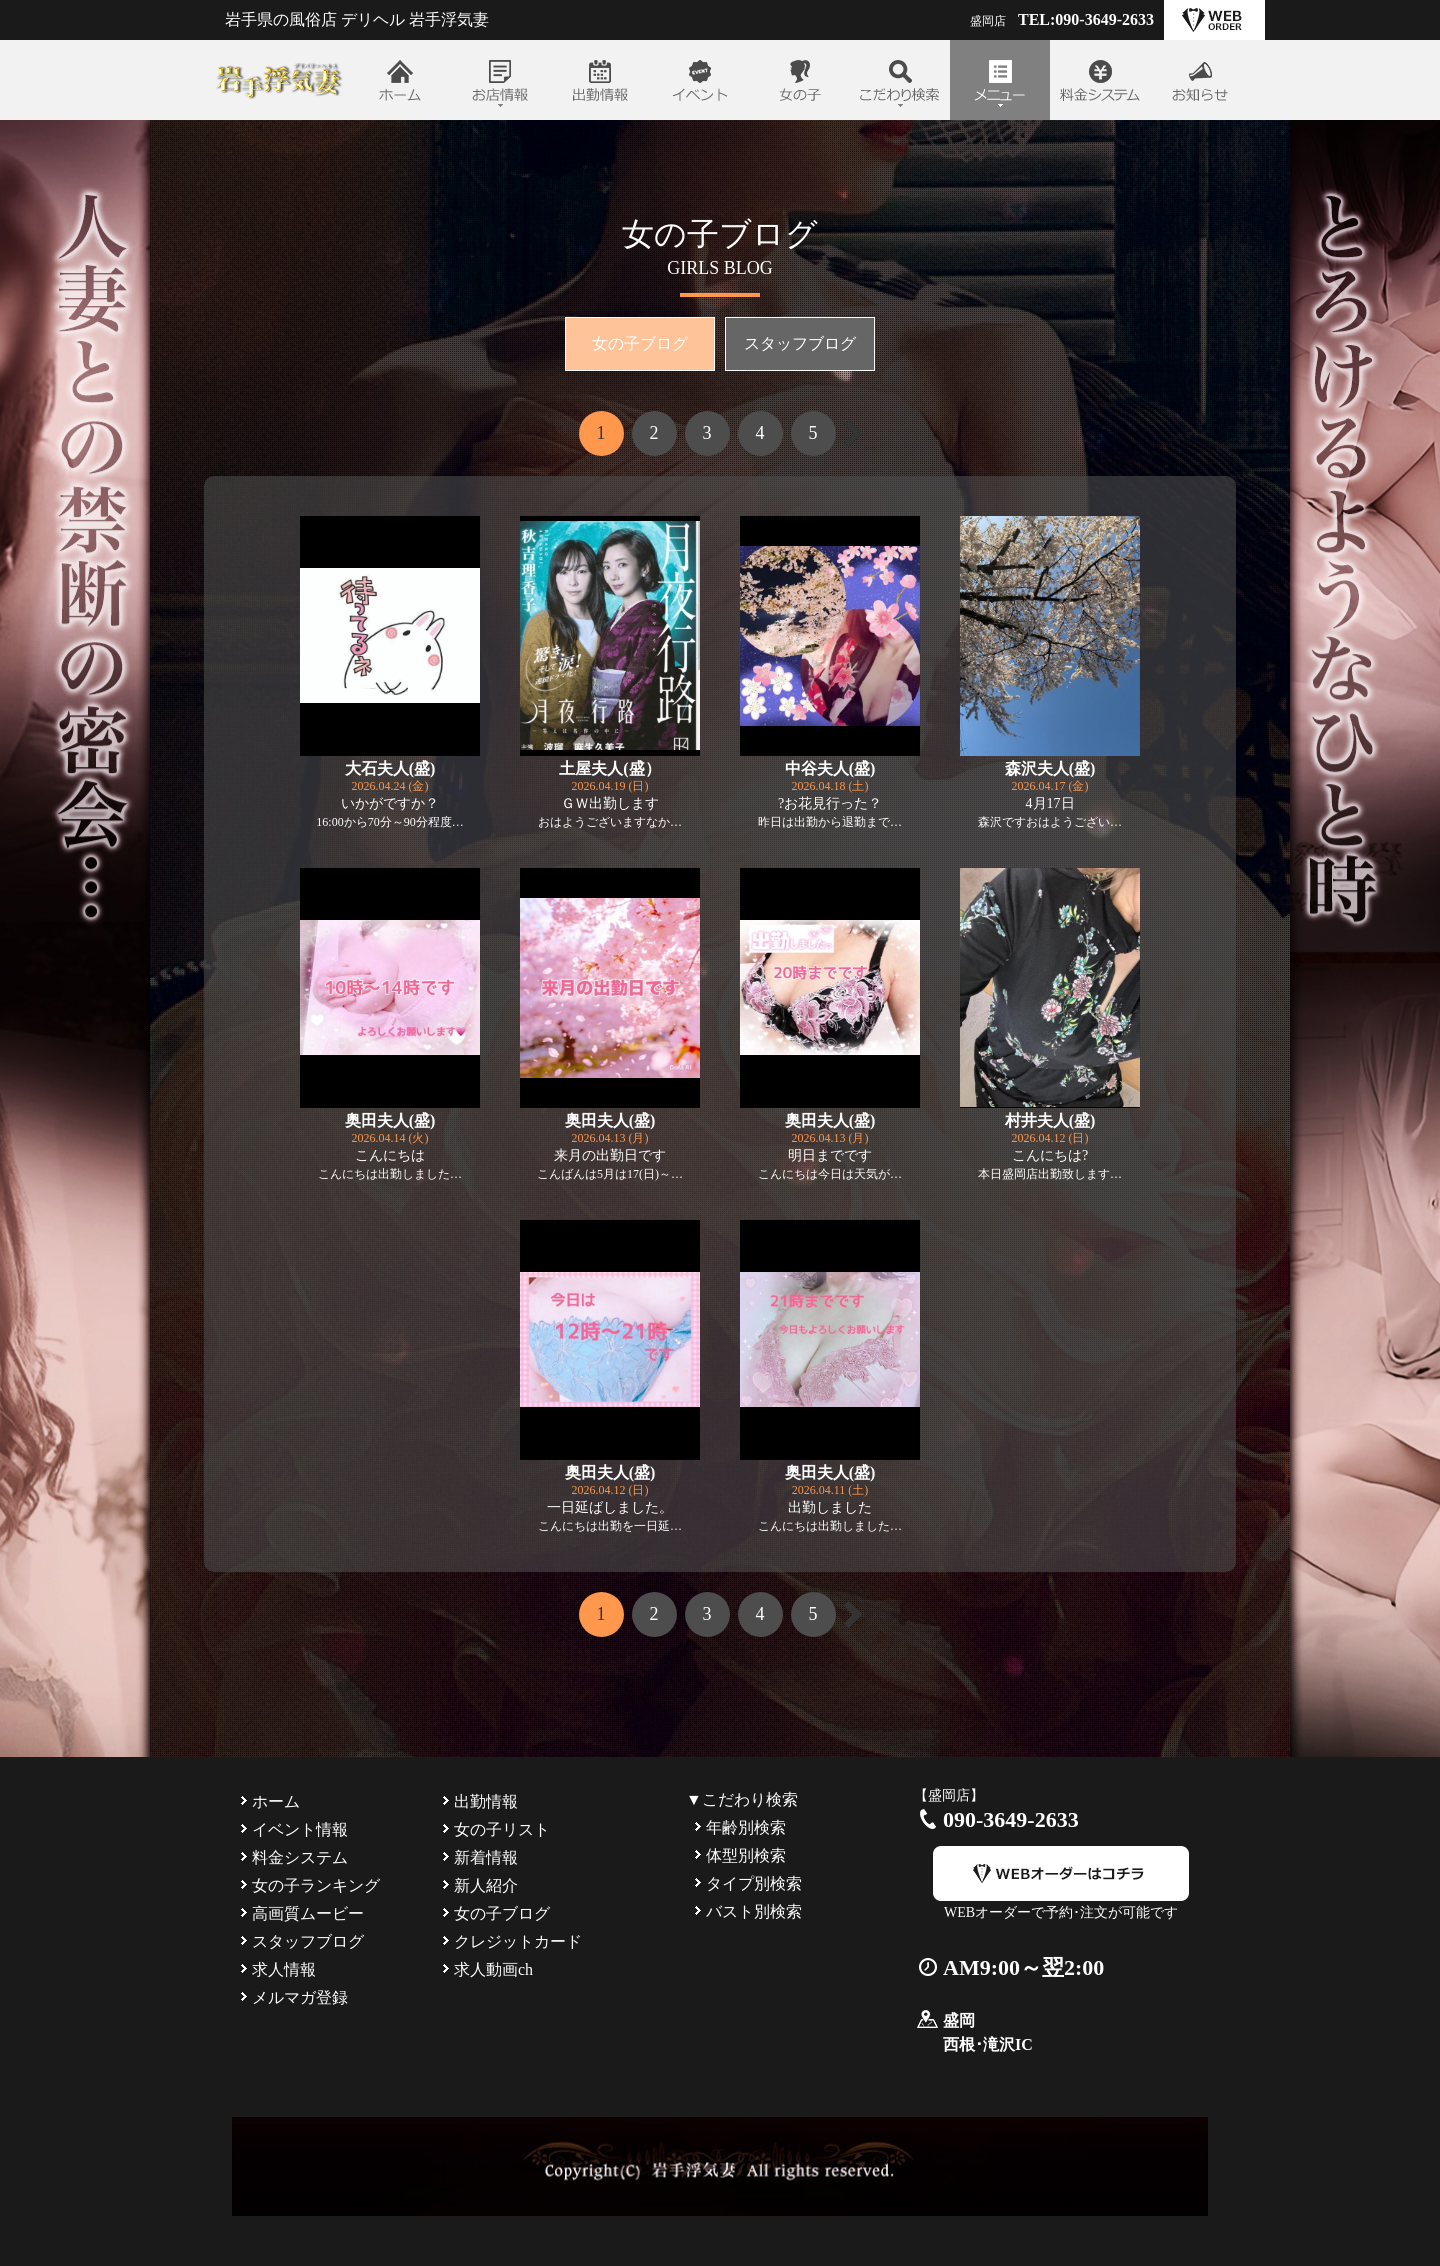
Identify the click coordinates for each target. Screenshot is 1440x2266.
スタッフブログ (800, 343)
